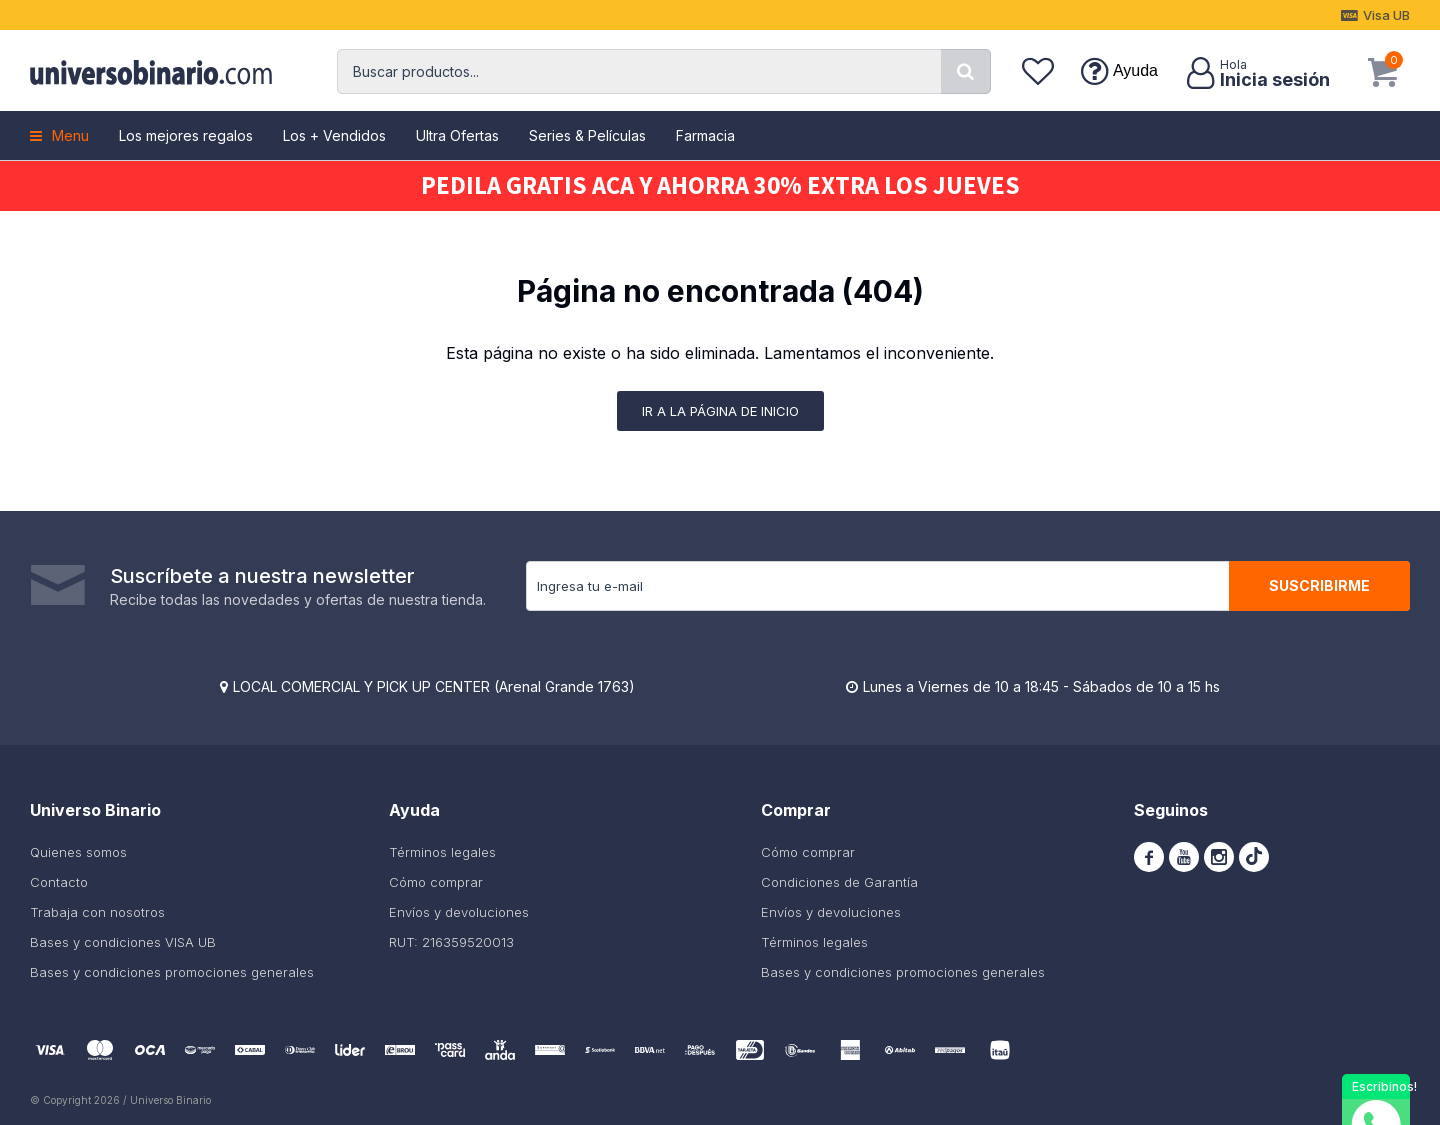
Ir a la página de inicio (720, 411)
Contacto (59, 882)
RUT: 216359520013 (451, 942)
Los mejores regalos (186, 135)
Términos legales (442, 852)
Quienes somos (78, 852)
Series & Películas (587, 135)
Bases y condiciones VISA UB (123, 942)
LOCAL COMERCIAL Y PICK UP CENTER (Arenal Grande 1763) (434, 686)
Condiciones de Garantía (839, 882)
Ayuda (1135, 70)
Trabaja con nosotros (97, 912)
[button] (966, 71)
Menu (70, 135)
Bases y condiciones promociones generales (172, 972)
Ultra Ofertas (457, 135)
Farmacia (705, 135)
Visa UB (1386, 15)
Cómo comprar (436, 882)
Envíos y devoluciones (459, 912)
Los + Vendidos (334, 135)
